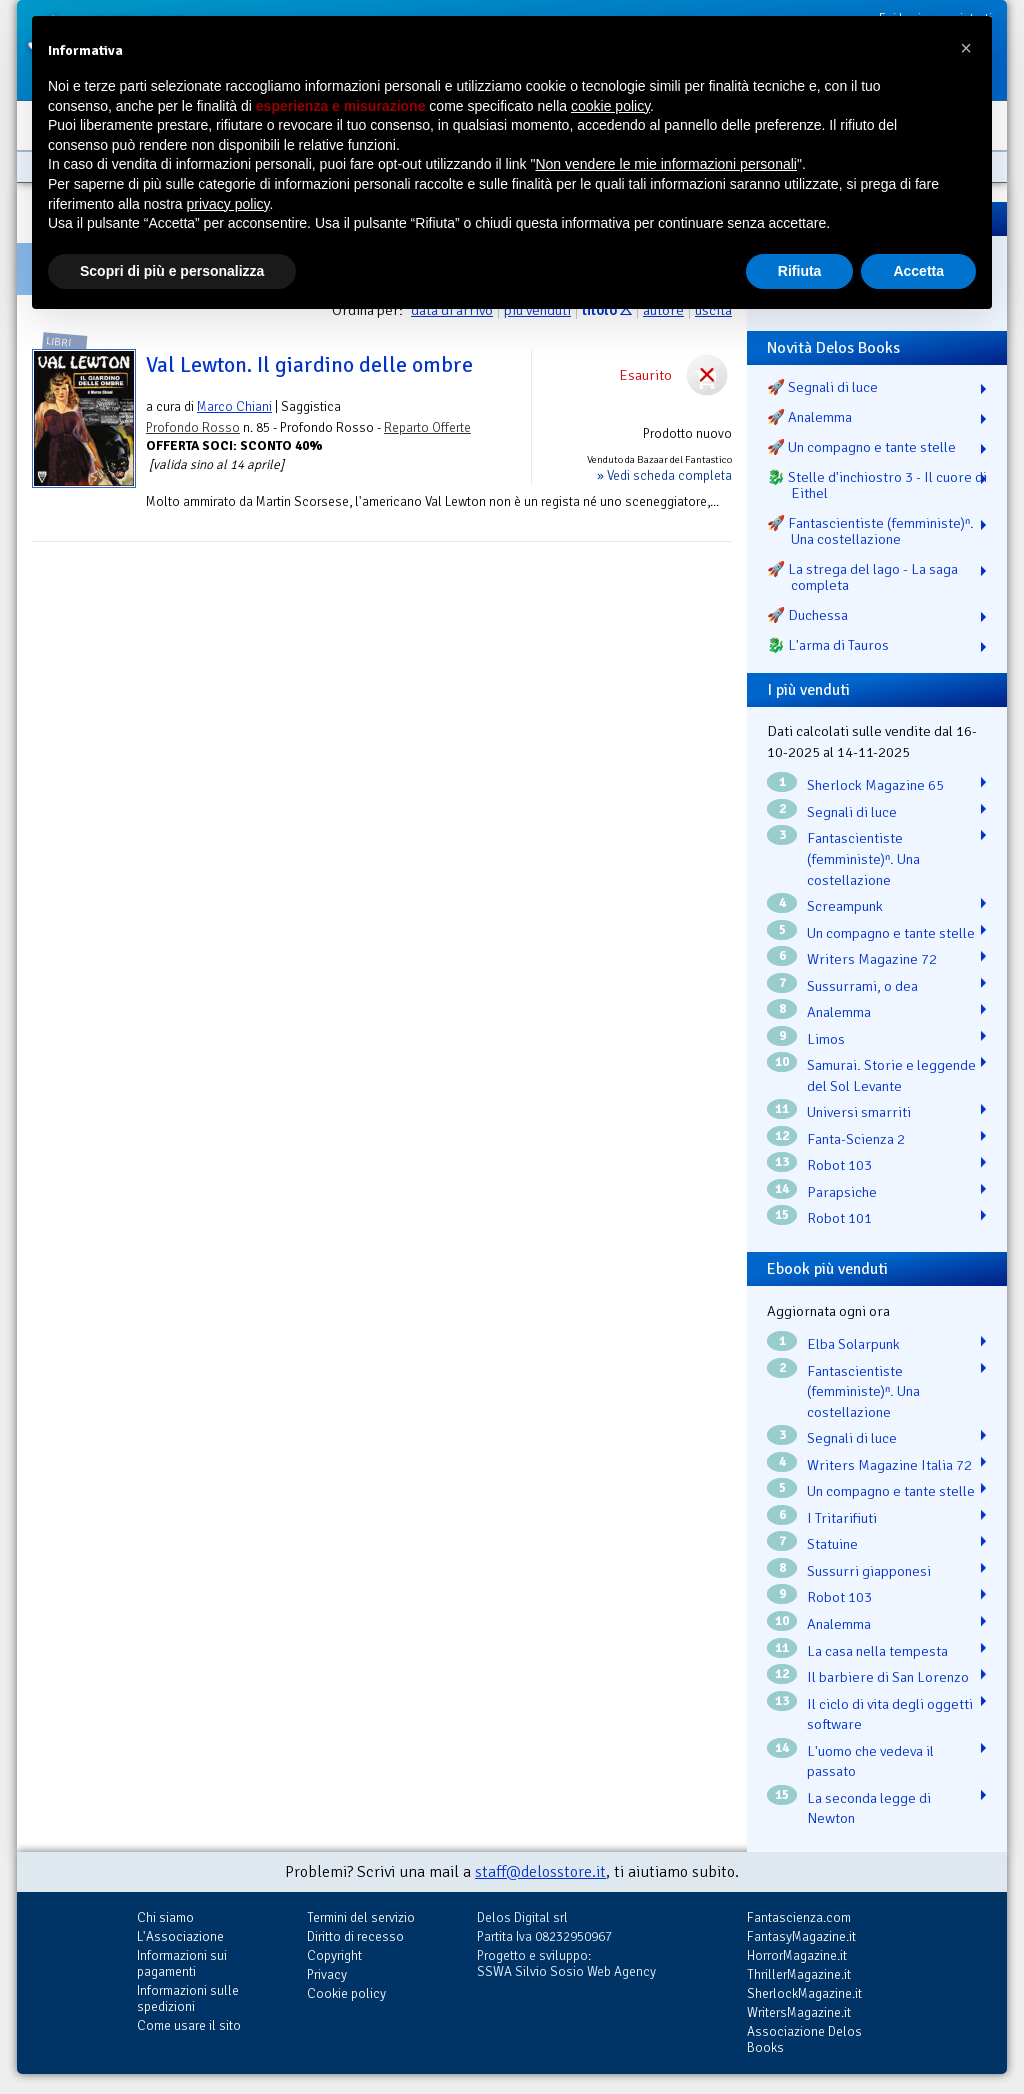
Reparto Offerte (427, 427)
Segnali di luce (852, 812)
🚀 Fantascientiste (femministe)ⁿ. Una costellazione (870, 531)
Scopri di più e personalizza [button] (172, 271)
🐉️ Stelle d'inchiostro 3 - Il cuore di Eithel (877, 485)
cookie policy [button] (610, 106)
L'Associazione (180, 1936)
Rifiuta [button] (800, 271)
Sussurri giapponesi (869, 1571)
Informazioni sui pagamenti (182, 1963)
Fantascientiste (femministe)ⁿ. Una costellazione (863, 858)
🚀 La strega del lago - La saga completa (862, 577)
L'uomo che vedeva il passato (870, 1761)
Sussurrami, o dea (862, 986)
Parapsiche (842, 1192)
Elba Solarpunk (853, 1344)
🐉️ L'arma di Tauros (828, 645)
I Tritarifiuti (842, 1518)
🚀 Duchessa (807, 615)
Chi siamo (165, 1917)
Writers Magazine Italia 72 (889, 1465)
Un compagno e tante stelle (891, 933)
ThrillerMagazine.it (799, 1974)
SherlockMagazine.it (804, 1993)
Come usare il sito (189, 2025)
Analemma (839, 1012)
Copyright (334, 1955)
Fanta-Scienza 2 (856, 1139)
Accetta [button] (918, 271)
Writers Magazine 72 (872, 959)
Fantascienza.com (799, 1917)
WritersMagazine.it (799, 2012)
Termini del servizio (361, 1917)
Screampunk (845, 906)
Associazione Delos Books (804, 2039)
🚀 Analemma (809, 417)
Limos (826, 1039)
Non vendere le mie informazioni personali (665, 164)
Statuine (832, 1544)
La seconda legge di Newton (869, 1808)
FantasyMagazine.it (801, 1936)
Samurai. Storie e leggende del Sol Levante (891, 1075)
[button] (966, 48)
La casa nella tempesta (877, 1651)
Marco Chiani (234, 406)
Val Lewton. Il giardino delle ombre (309, 365)
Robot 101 (839, 1218)
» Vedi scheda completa (664, 475)
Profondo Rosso (193, 427)
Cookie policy (346, 1993)
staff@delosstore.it (540, 1872)
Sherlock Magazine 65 (875, 785)
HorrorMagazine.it (797, 1955)
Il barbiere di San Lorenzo (888, 1677)
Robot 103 (839, 1165)
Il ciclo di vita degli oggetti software (890, 1714)
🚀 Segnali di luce (822, 387)
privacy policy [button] (228, 204)
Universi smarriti (859, 1112)
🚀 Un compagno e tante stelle (861, 447)
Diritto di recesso (355, 1936)
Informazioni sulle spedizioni (188, 1998)
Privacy (327, 1974)
